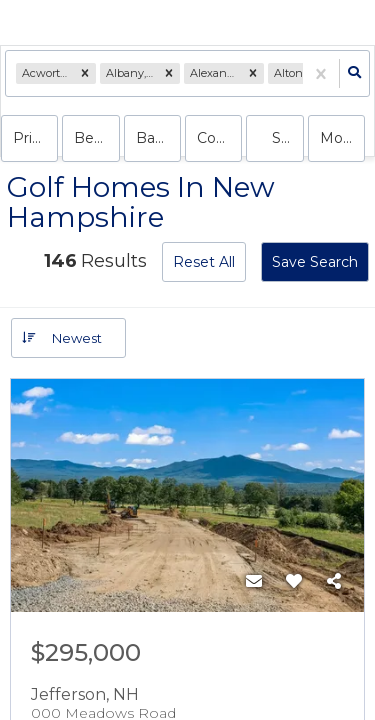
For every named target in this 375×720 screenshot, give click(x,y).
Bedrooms (96, 138)
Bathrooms (158, 138)
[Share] (334, 582)
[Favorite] (294, 582)
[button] (85, 74)
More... (342, 138)
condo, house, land (219, 138)
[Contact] (254, 582)
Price (31, 138)
